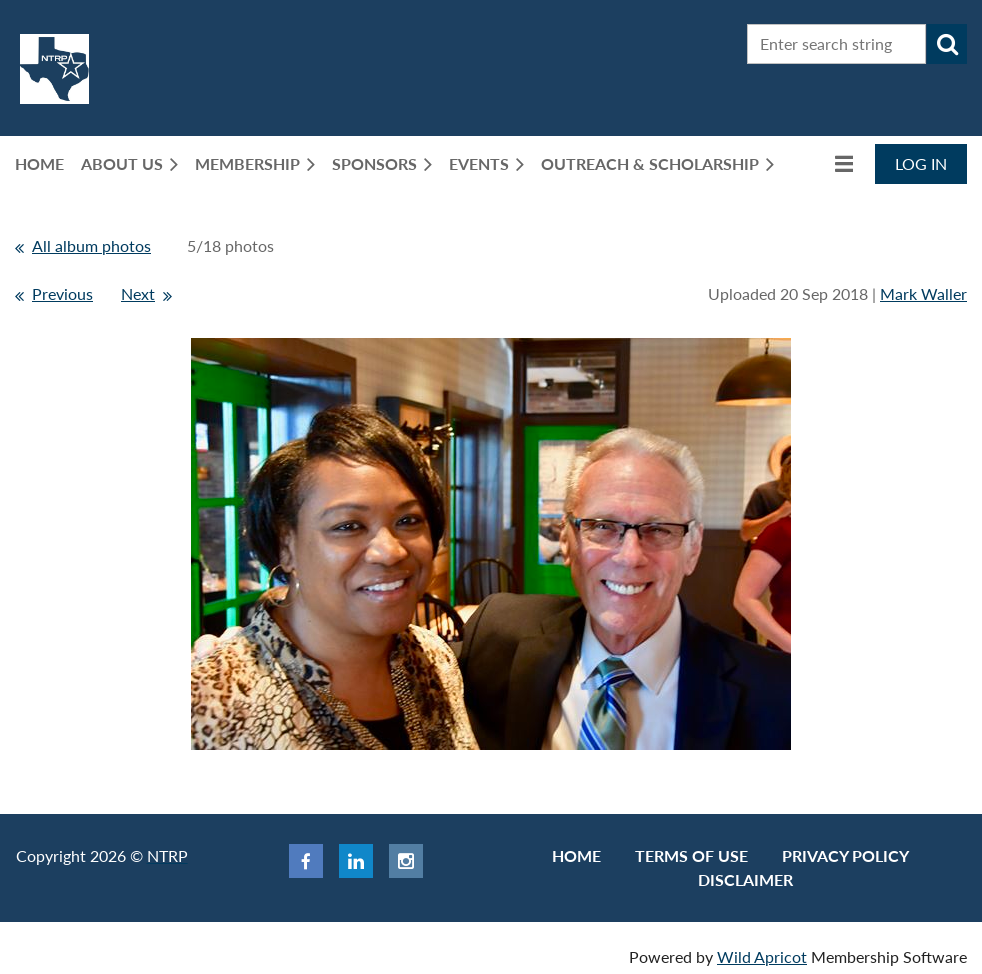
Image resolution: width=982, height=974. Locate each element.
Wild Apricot (762, 956)
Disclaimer (745, 879)
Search (947, 44)
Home (576, 855)
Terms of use (691, 855)
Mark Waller (923, 293)
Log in (921, 163)
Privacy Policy (845, 855)
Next (138, 293)
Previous (62, 293)
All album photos (91, 245)
